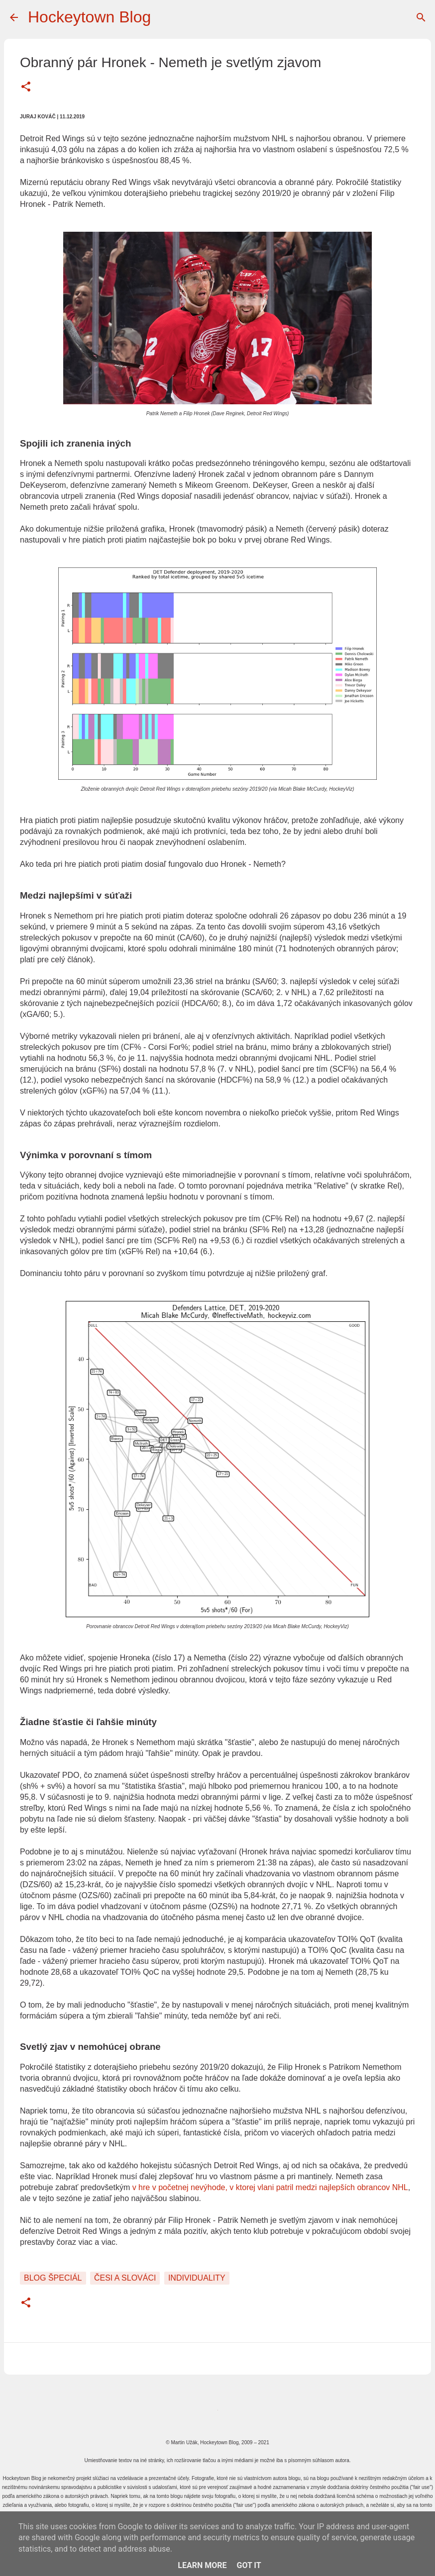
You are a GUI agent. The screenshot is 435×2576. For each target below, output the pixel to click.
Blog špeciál (53, 2278)
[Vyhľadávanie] (421, 17)
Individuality (196, 2278)
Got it (248, 2565)
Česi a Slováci (125, 2278)
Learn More (202, 2565)
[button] (26, 87)
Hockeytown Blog (89, 17)
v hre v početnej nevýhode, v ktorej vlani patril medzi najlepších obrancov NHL (270, 2187)
